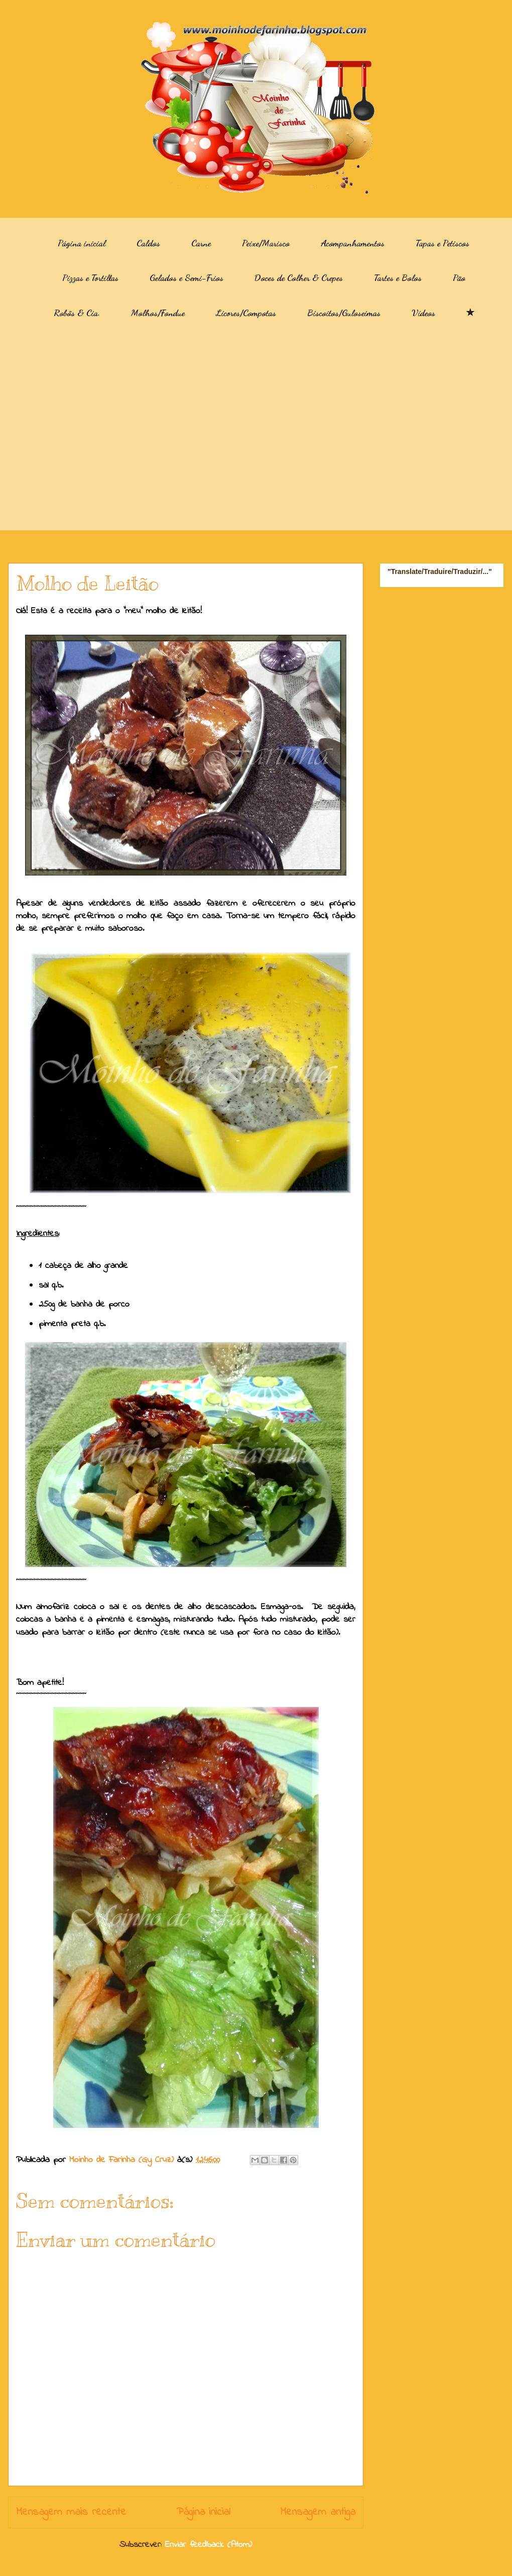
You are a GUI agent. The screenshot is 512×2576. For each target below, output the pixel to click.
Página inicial (81, 242)
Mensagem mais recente (71, 2512)
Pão (459, 277)
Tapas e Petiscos (442, 242)
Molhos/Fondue (158, 312)
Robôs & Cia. (77, 312)
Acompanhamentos (353, 242)
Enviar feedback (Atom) (208, 2544)
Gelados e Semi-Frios (186, 277)
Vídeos (423, 312)
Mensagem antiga (317, 2512)
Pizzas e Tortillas (90, 277)
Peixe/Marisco (266, 242)
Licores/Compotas (246, 312)
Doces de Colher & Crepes (298, 277)
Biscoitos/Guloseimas (343, 312)
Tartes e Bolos (398, 277)
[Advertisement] (94, 432)
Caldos (148, 242)
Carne (201, 242)
